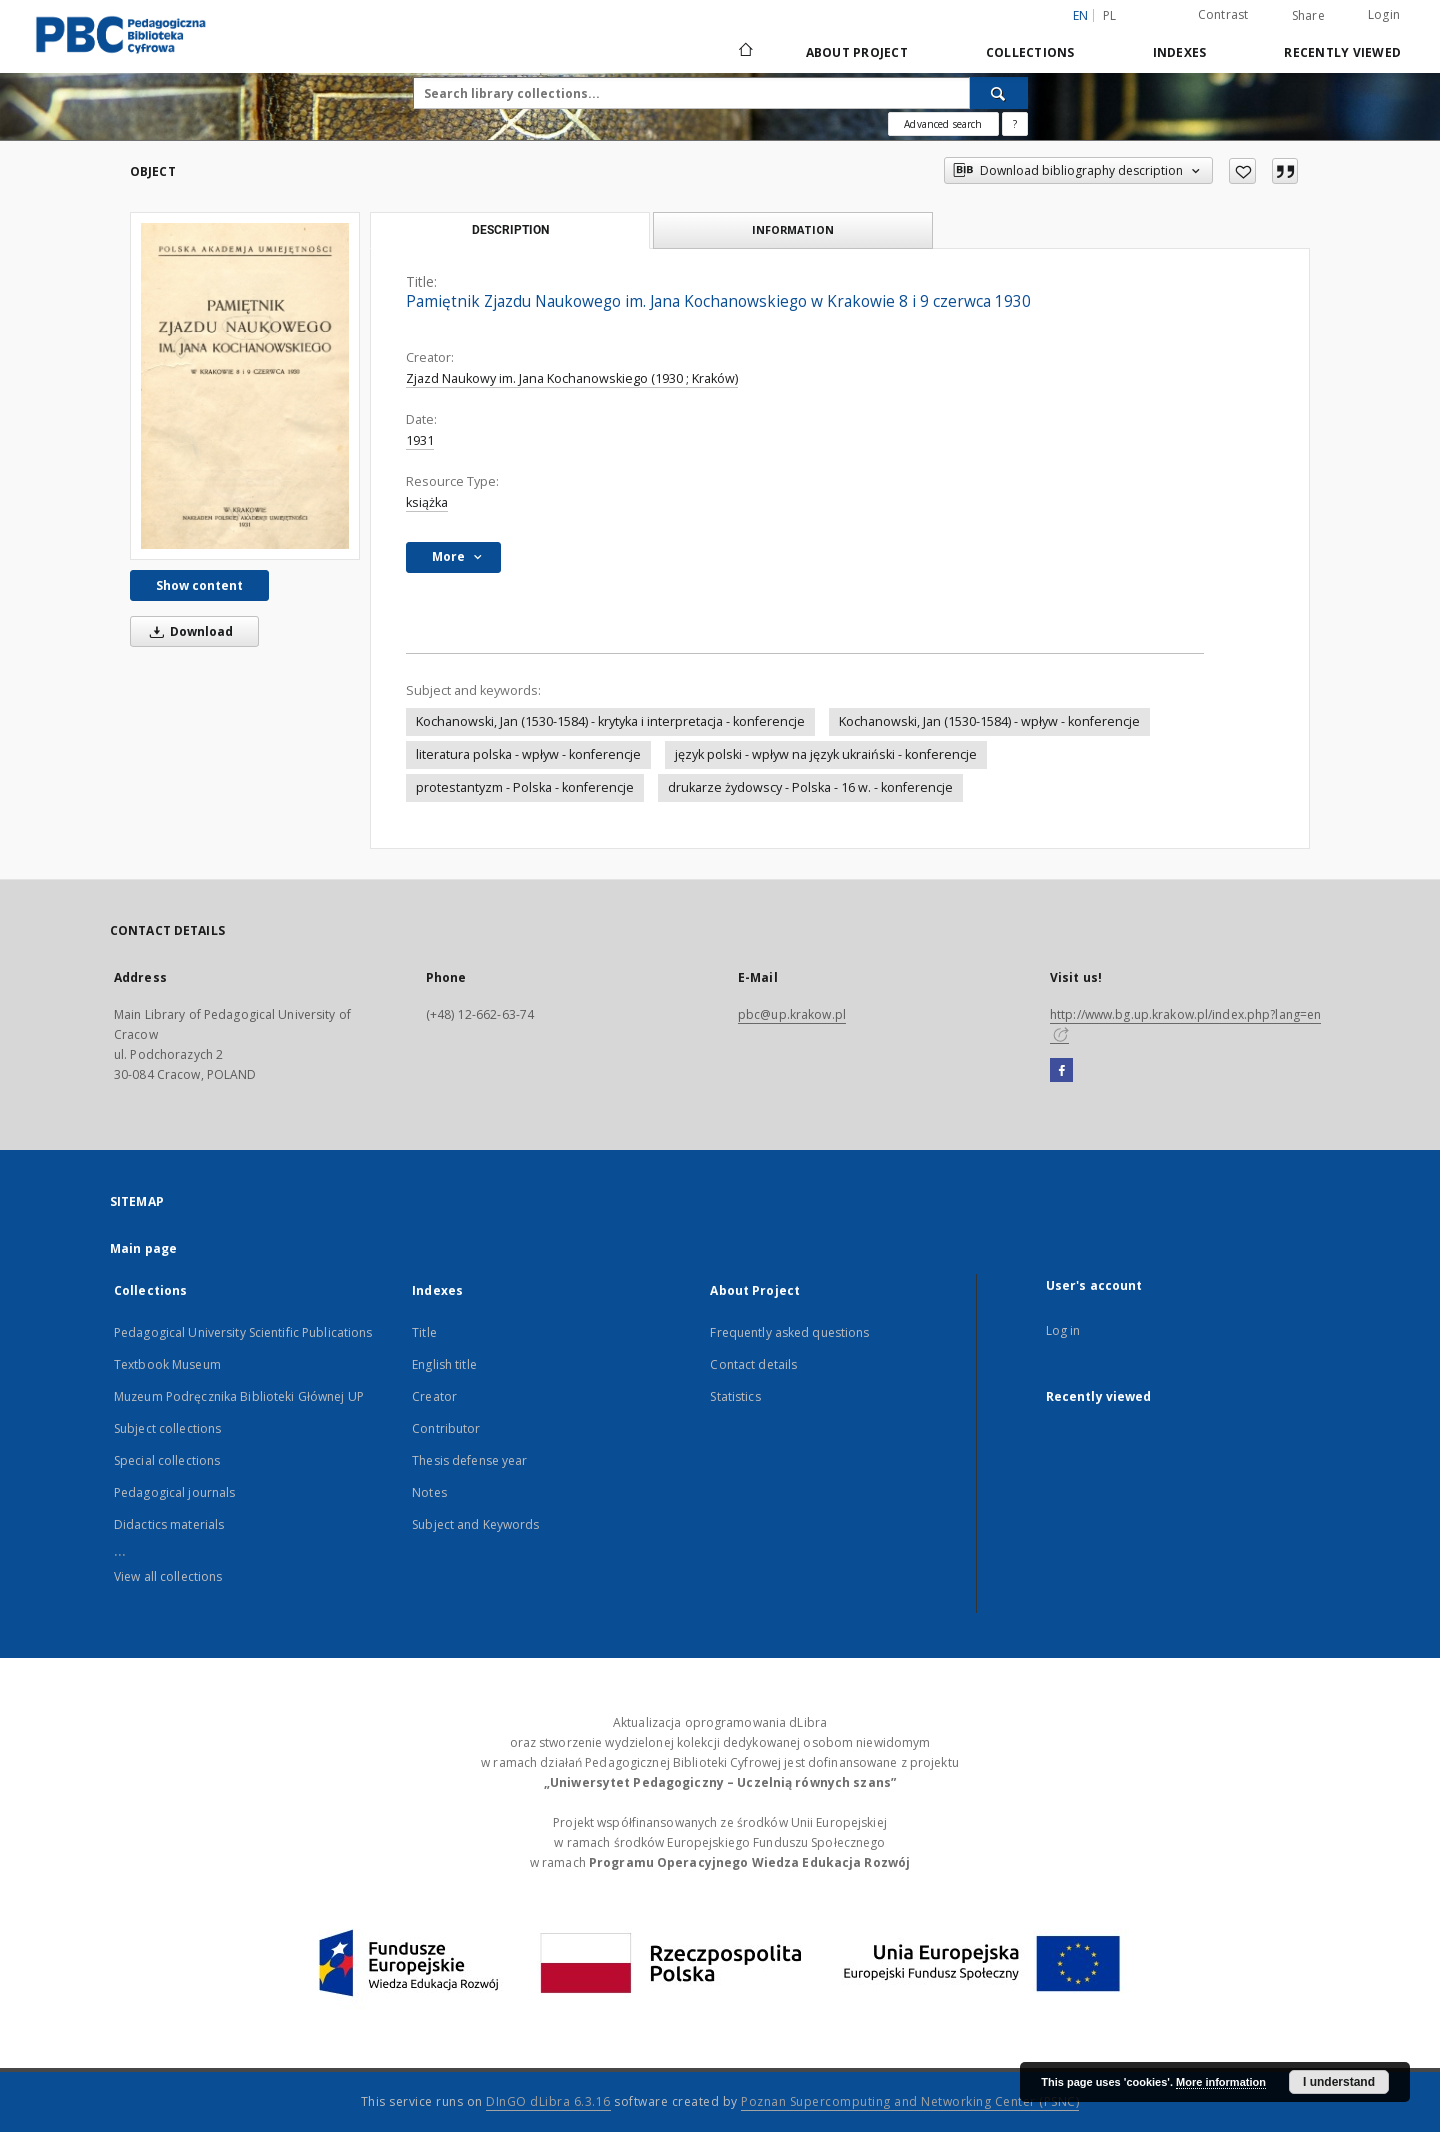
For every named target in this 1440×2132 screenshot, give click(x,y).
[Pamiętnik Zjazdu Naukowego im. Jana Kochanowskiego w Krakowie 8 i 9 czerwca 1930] (245, 386)
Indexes (1180, 52)
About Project (857, 52)
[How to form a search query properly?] (1015, 124)
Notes (429, 1492)
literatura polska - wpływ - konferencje (528, 754)
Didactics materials (169, 1524)
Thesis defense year (469, 1460)
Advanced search (943, 124)
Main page (143, 1248)
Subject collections (167, 1428)
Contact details (753, 1364)
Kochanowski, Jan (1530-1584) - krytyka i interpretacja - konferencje (610, 721)
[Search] (999, 93)
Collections (1030, 52)
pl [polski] (1110, 15)
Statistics (735, 1396)
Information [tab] (793, 229)
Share (1308, 16)
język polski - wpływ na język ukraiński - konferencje (826, 754)
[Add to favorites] (1242, 171)
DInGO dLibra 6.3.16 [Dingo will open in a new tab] (548, 2101)
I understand (1339, 2082)
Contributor (446, 1428)
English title (444, 1364)
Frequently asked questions (789, 1332)
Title (424, 1332)
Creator (434, 1396)
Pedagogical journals (174, 1492)
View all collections (168, 1576)
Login (1384, 14)
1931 (420, 440)
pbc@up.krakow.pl (792, 1014)
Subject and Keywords (475, 1524)
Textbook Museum (167, 1364)
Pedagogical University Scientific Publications (243, 1332)
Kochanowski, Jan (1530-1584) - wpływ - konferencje (989, 721)
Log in (1063, 1330)
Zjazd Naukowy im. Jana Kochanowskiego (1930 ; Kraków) (572, 378)
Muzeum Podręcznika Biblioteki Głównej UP (239, 1396)
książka (427, 502)
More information (1221, 2082)
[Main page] (744, 52)
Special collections (167, 1460)
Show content (199, 585)
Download (188, 631)
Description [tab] (510, 230)
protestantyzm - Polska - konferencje (525, 787)
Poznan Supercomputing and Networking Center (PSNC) (910, 2101)
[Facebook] (1061, 1071)
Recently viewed (1342, 52)
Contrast (1223, 14)
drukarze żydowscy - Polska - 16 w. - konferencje (810, 787)
